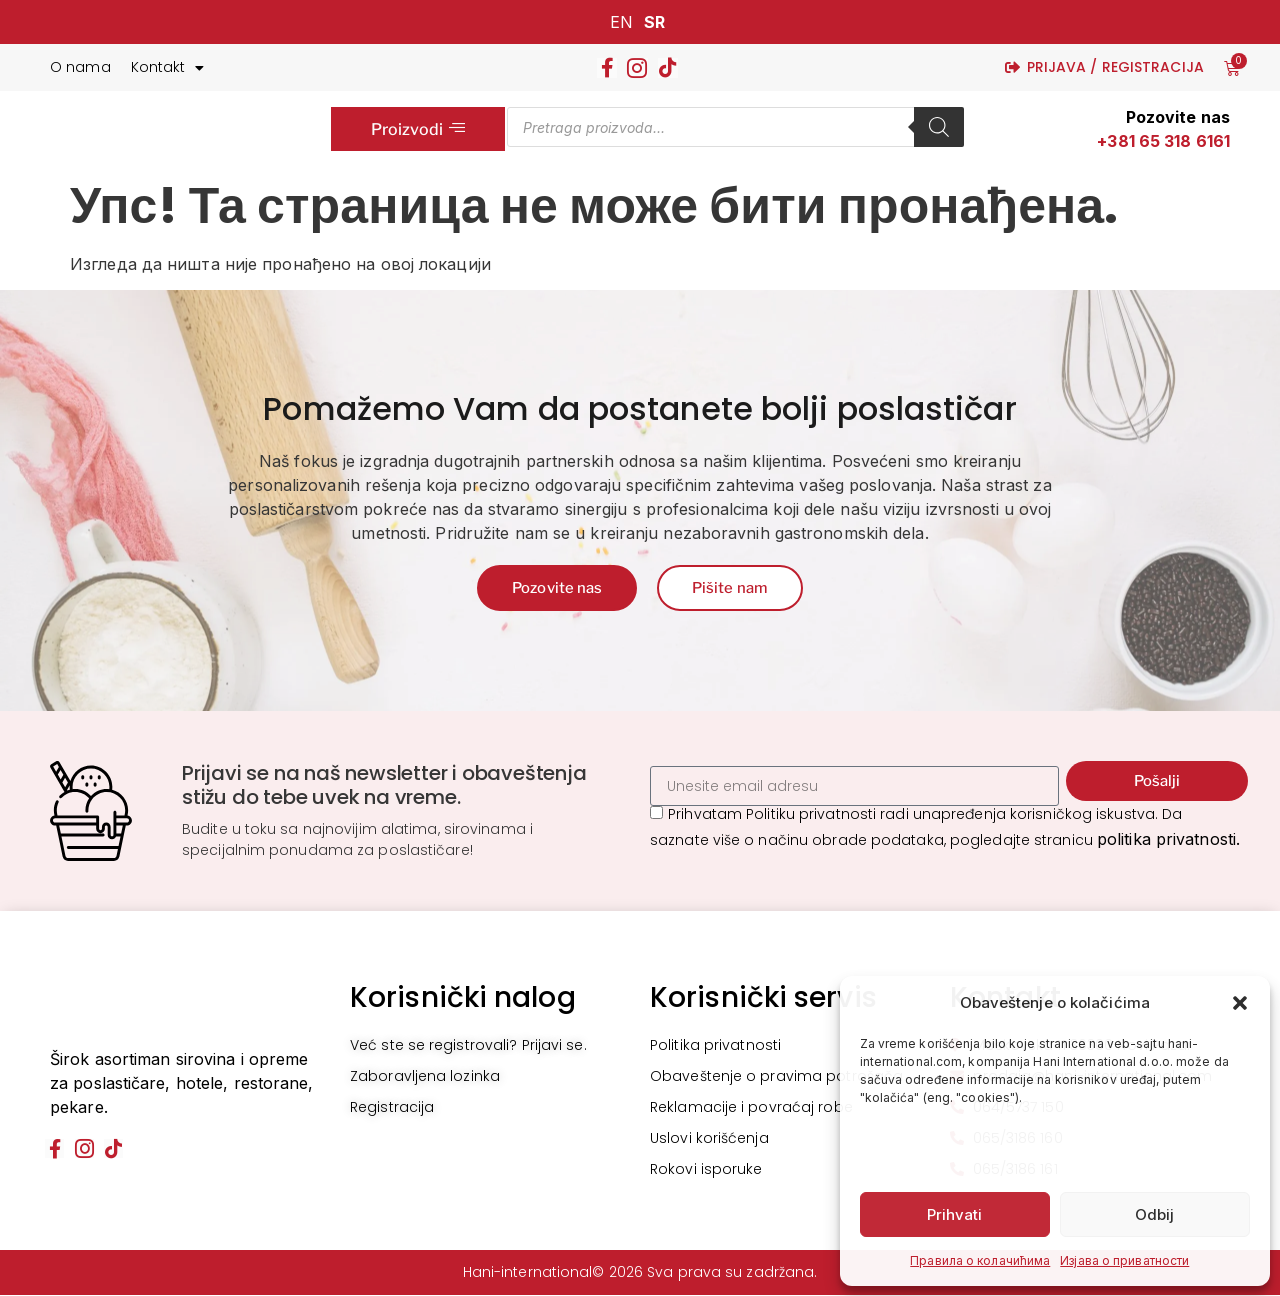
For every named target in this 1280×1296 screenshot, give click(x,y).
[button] (1240, 1003)
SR (654, 22)
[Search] (939, 127)
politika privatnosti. (1168, 841)
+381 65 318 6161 (1163, 141)
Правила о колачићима (980, 1260)
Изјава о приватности (1124, 1260)
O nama (80, 67)
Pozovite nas (1178, 117)
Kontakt (168, 68)
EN (621, 22)
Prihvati (954, 1214)
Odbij (1154, 1214)
